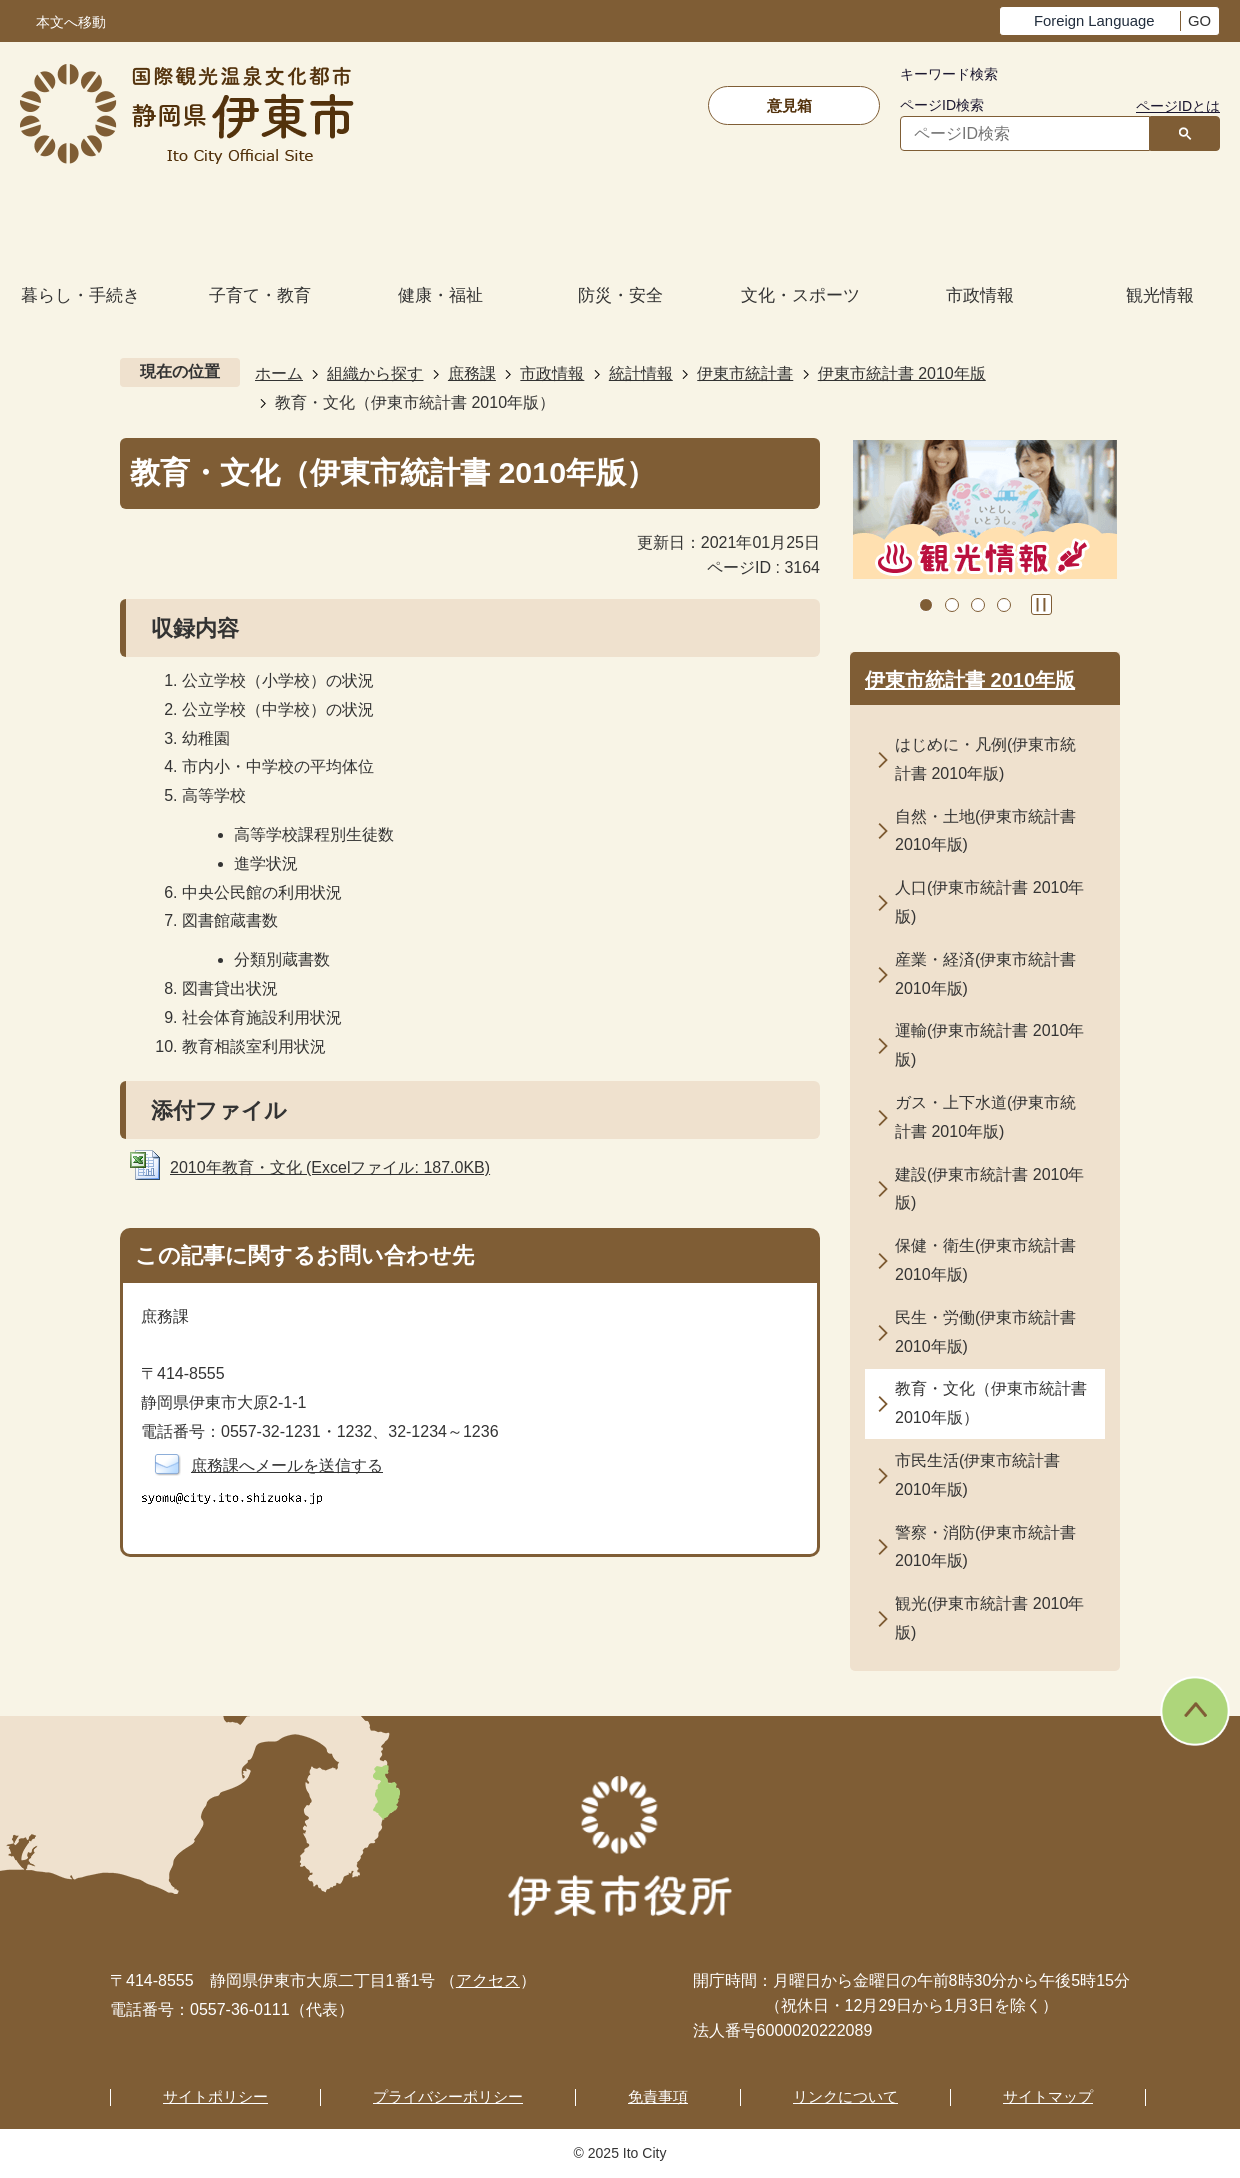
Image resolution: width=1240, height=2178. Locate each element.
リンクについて (845, 2096)
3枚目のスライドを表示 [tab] (978, 605)
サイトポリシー (215, 2096)
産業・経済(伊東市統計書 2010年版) (985, 974)
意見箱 (789, 105)
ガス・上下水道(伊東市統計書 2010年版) (985, 1117)
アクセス (488, 1980)
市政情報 (552, 373)
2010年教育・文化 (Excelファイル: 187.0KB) (330, 1167)
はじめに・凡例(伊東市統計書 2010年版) (985, 759)
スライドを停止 (1041, 604)
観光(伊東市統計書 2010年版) (989, 1618)
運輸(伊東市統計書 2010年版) (989, 1045)
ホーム (279, 373)
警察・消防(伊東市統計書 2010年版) (985, 1547)
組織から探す (375, 373)
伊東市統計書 (745, 373)
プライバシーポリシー (448, 2096)
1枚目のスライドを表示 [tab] (926, 605)
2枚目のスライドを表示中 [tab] (952, 605)
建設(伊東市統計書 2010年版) (989, 1189)
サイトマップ (1048, 2096)
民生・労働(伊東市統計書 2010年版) (985, 1332)
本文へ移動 (71, 22)
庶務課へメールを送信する (287, 1465)
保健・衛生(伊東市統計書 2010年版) (985, 1260)
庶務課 (472, 373)
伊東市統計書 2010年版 (902, 373)
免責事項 (658, 2096)
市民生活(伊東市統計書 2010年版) (977, 1475)
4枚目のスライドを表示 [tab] (1004, 605)
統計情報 (641, 373)
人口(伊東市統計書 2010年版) (989, 902)
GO (1199, 21)
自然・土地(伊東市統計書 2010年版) (985, 831)
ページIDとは (1178, 106)
